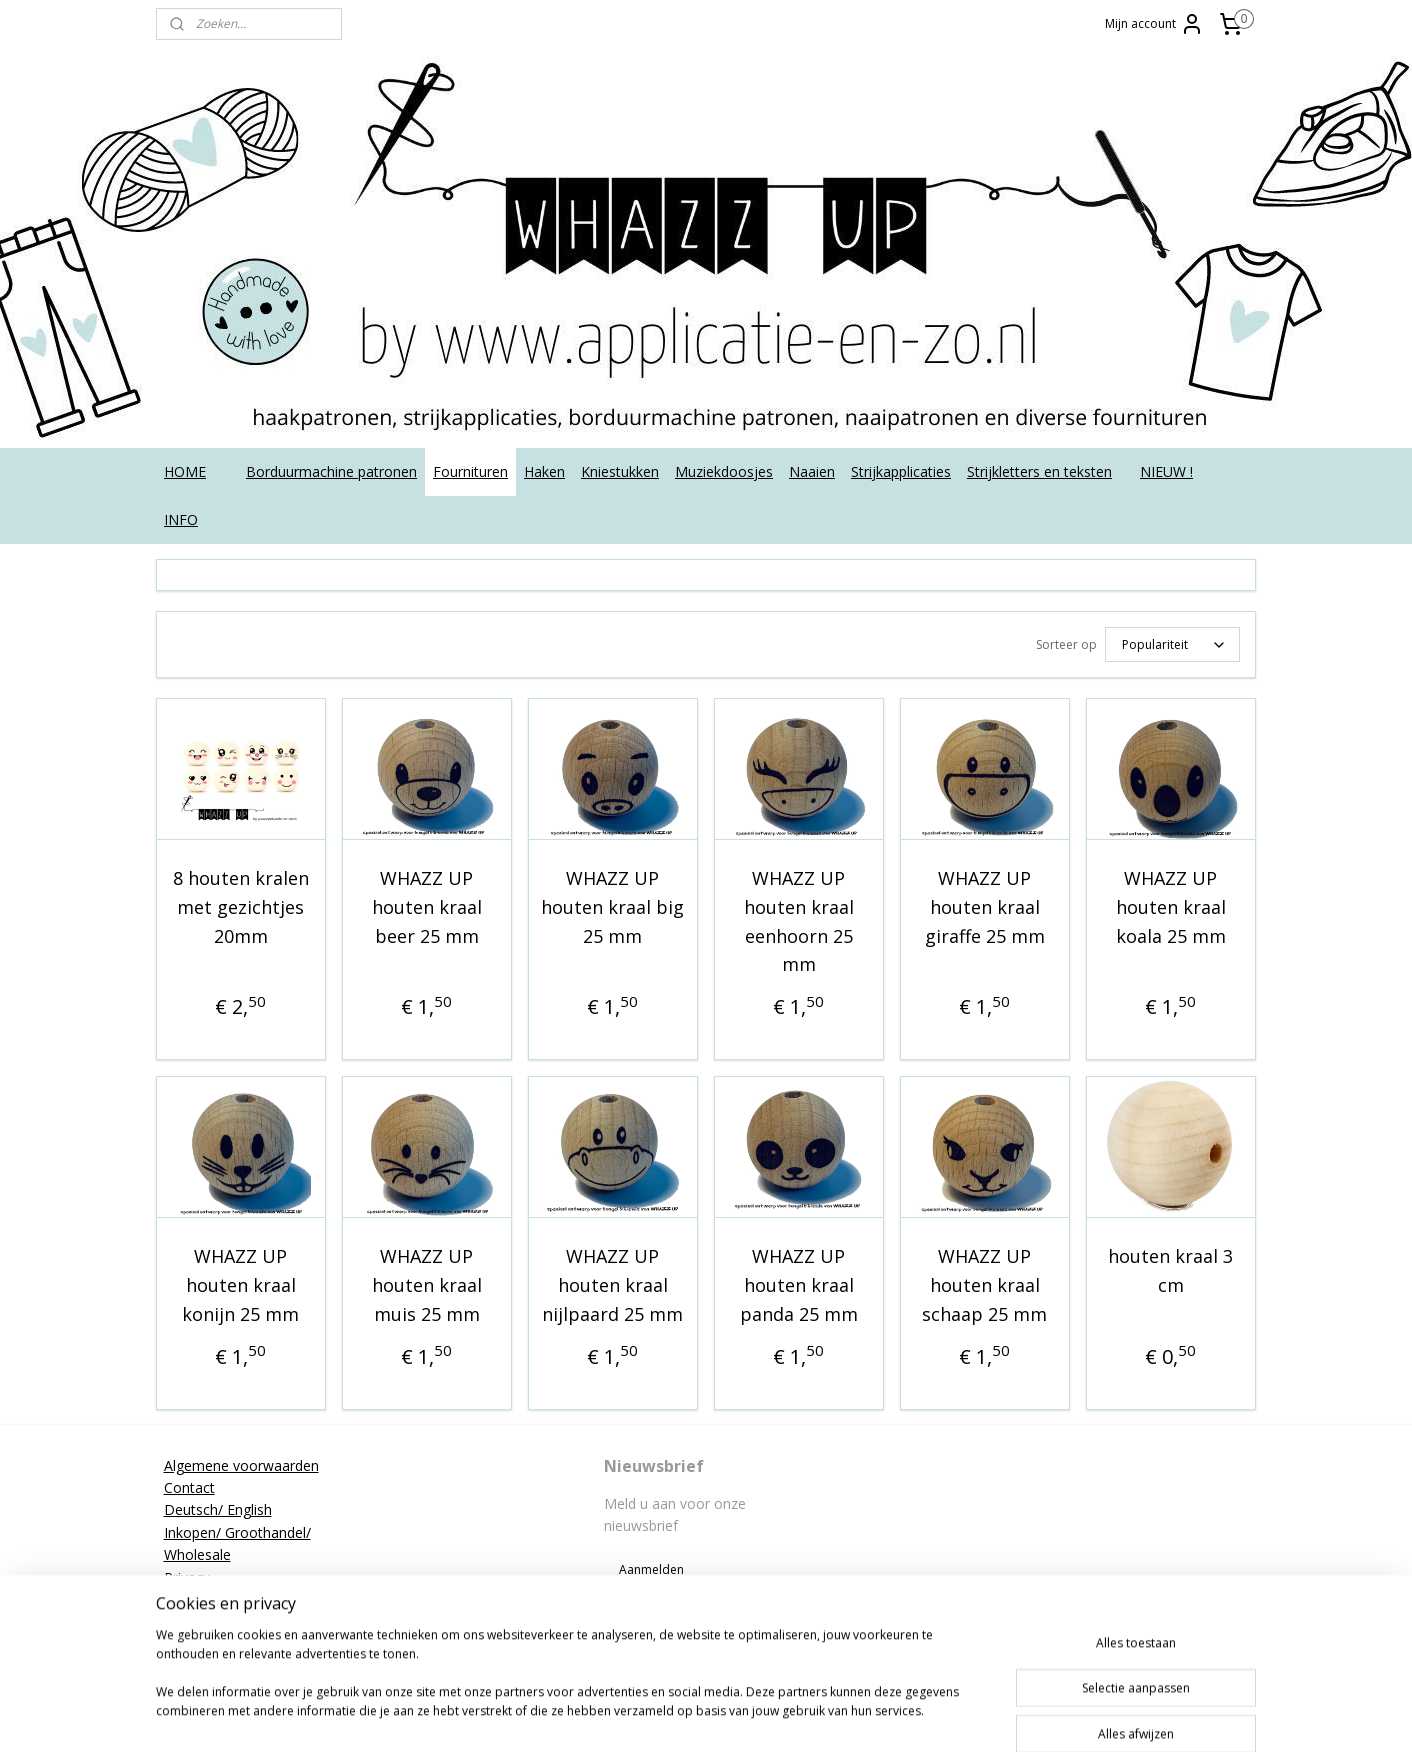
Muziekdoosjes (724, 471)
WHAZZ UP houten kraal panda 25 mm (799, 1282)
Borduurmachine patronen (331, 471)
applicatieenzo (1098, 1462)
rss (742, 1715)
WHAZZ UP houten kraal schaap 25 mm (984, 1282)
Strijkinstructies (213, 1618)
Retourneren (204, 1596)
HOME (185, 471)
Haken (544, 471)
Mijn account (1154, 24)
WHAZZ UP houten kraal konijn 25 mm (240, 1282)
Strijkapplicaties (901, 471)
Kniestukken (620, 471)
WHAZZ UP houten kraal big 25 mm (612, 904)
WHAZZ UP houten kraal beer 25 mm (427, 904)
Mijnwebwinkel (993, 1715)
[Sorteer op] (1172, 643)
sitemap (700, 1715)
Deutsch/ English (218, 1506)
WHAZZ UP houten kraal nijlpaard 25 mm (612, 1282)
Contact (189, 1484)
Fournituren (470, 471)
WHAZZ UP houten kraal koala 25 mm (1171, 904)
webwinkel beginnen (819, 1715)
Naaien (812, 471)
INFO (181, 519)
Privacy (187, 1574)
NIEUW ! (1166, 471)
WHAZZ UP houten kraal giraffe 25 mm (985, 904)
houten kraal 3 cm (1170, 1267)
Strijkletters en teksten (1039, 471)
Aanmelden (651, 1566)
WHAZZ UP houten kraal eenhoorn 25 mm (799, 918)
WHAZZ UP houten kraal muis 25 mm (427, 1282)
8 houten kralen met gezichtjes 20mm (241, 904)
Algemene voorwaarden (241, 1462)
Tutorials (192, 1641)
